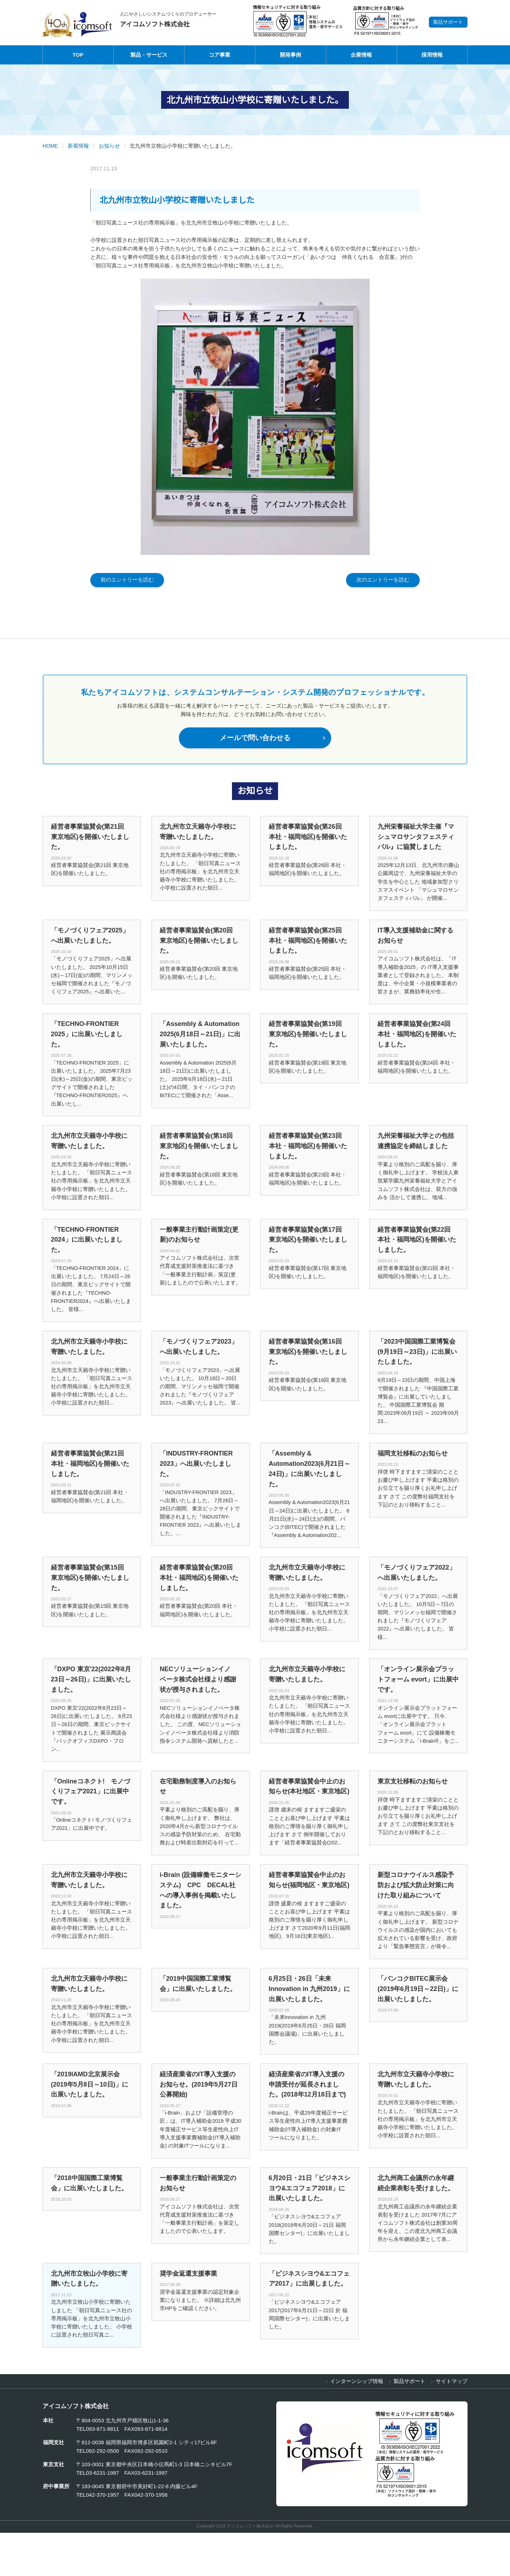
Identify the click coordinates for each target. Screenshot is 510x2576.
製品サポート (448, 22)
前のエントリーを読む (127, 580)
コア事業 (219, 55)
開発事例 (290, 55)
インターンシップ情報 (356, 2424)
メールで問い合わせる (269, 738)
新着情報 (79, 146)
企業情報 (361, 55)
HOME (50, 146)
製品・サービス (149, 55)
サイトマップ (452, 2424)
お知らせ (109, 146)
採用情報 (432, 55)
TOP (78, 55)
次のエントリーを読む (382, 580)
